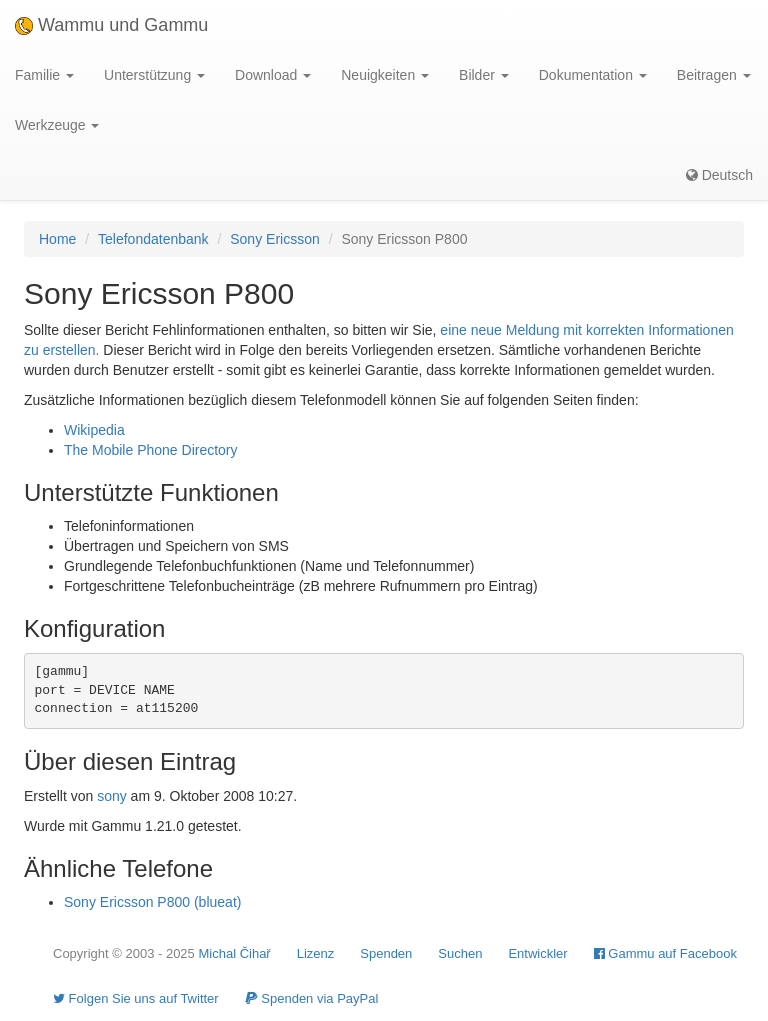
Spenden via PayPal (312, 998)
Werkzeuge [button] (57, 125)
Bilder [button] (484, 75)
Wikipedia (94, 430)
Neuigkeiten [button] (385, 75)
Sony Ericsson (274, 239)
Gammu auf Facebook (665, 953)
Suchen (460, 953)
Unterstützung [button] (154, 75)
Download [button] (273, 75)
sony (112, 796)
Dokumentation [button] (593, 75)
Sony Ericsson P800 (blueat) (152, 902)
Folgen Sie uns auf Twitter (136, 998)
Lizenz (316, 953)
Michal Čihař (234, 953)
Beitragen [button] (714, 75)
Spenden (386, 953)
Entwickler (537, 953)
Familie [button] (44, 75)
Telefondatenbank (153, 239)
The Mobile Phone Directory (151, 450)
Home (57, 239)
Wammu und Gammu (111, 25)
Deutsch (719, 175)
